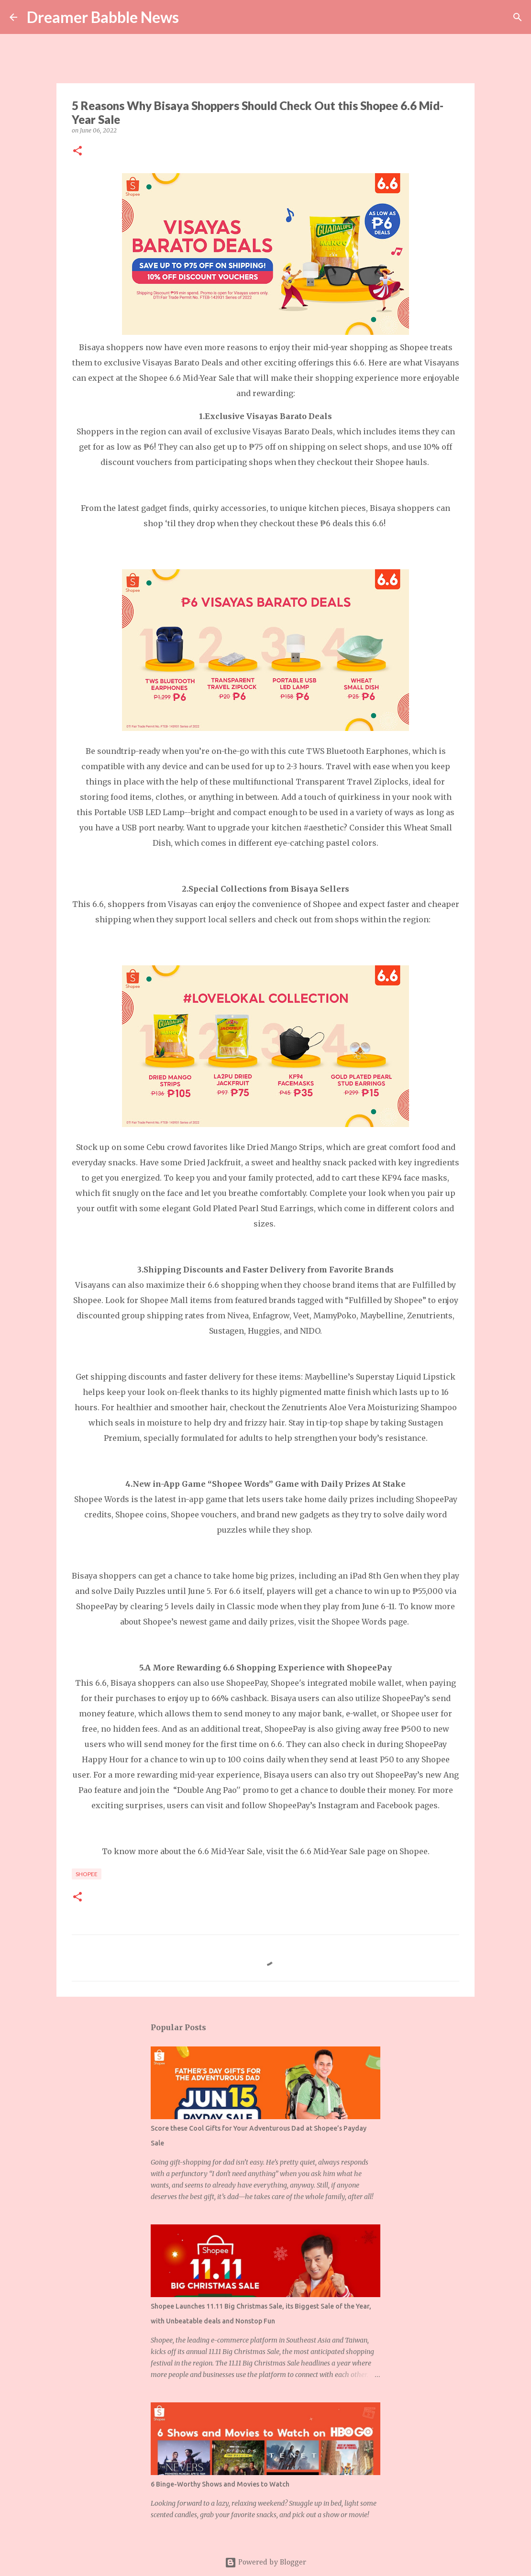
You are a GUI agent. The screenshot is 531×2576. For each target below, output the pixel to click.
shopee (87, 1874)
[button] (77, 151)
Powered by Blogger (265, 2562)
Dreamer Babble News (103, 17)
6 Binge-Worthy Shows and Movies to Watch (220, 2484)
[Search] (192, 17)
